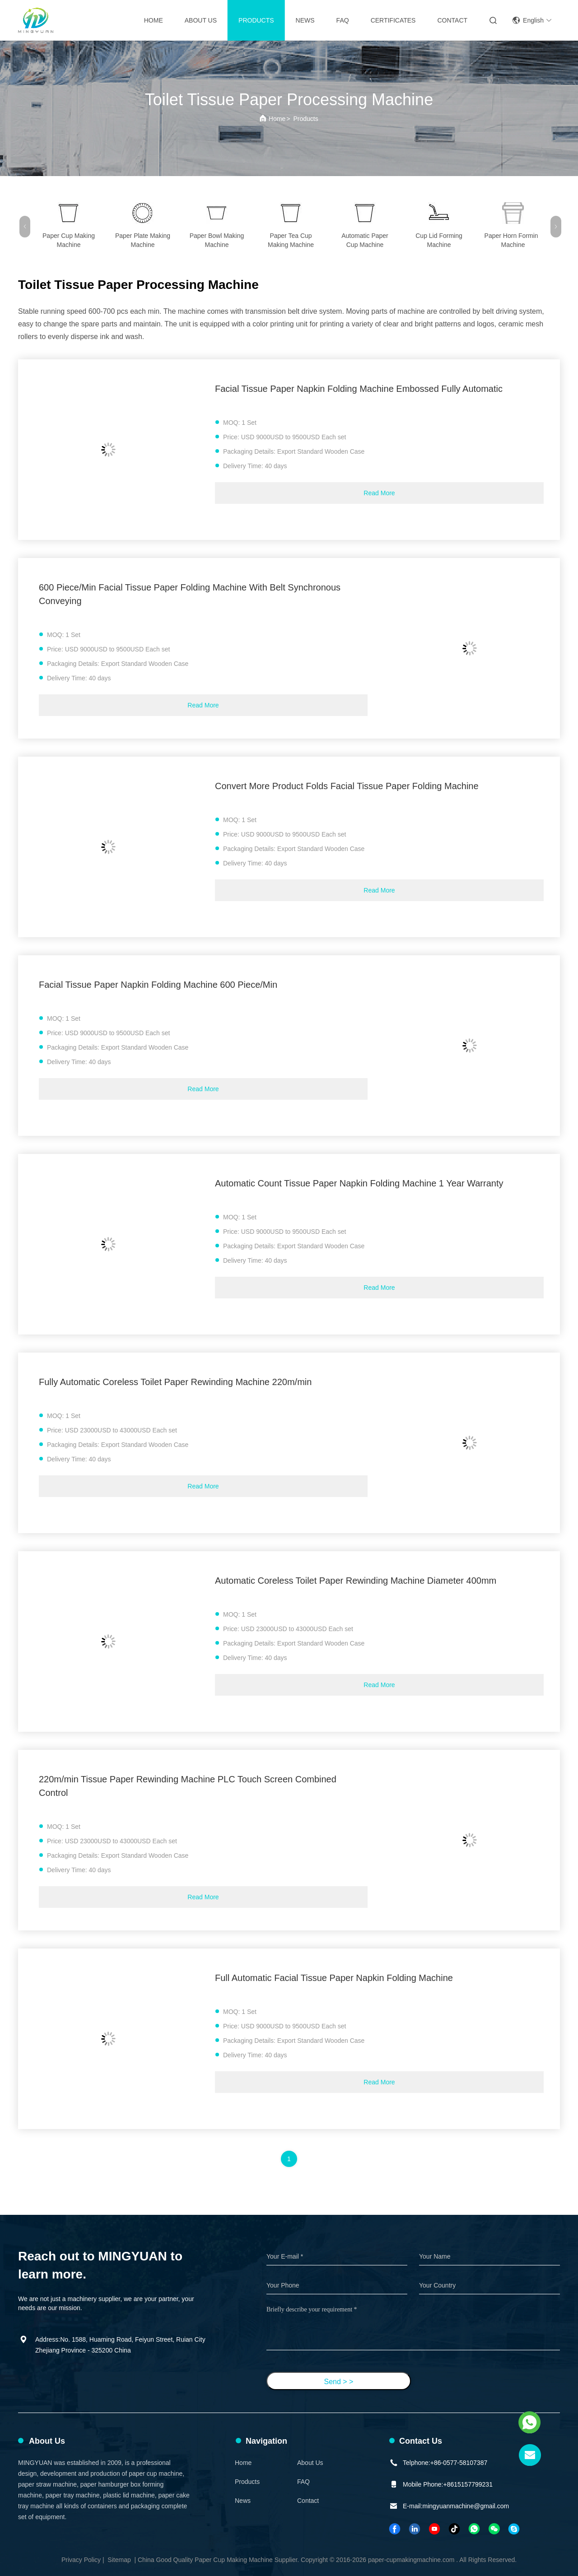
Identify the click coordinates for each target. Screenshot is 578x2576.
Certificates (393, 20)
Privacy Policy (81, 2559)
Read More (379, 493)
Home (153, 20)
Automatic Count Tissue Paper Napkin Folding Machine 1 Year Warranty (359, 1183)
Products (256, 20)
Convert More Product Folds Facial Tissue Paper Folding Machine (347, 786)
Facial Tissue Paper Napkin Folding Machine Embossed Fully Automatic (359, 389)
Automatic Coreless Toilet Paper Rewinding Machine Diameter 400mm (355, 1581)
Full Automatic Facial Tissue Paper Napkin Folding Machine (334, 1978)
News (305, 20)
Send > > (339, 2381)
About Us (201, 20)
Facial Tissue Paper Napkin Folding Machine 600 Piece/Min (158, 985)
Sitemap (119, 2559)
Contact (452, 20)
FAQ (342, 20)
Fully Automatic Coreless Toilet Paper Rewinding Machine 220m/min (175, 1382)
